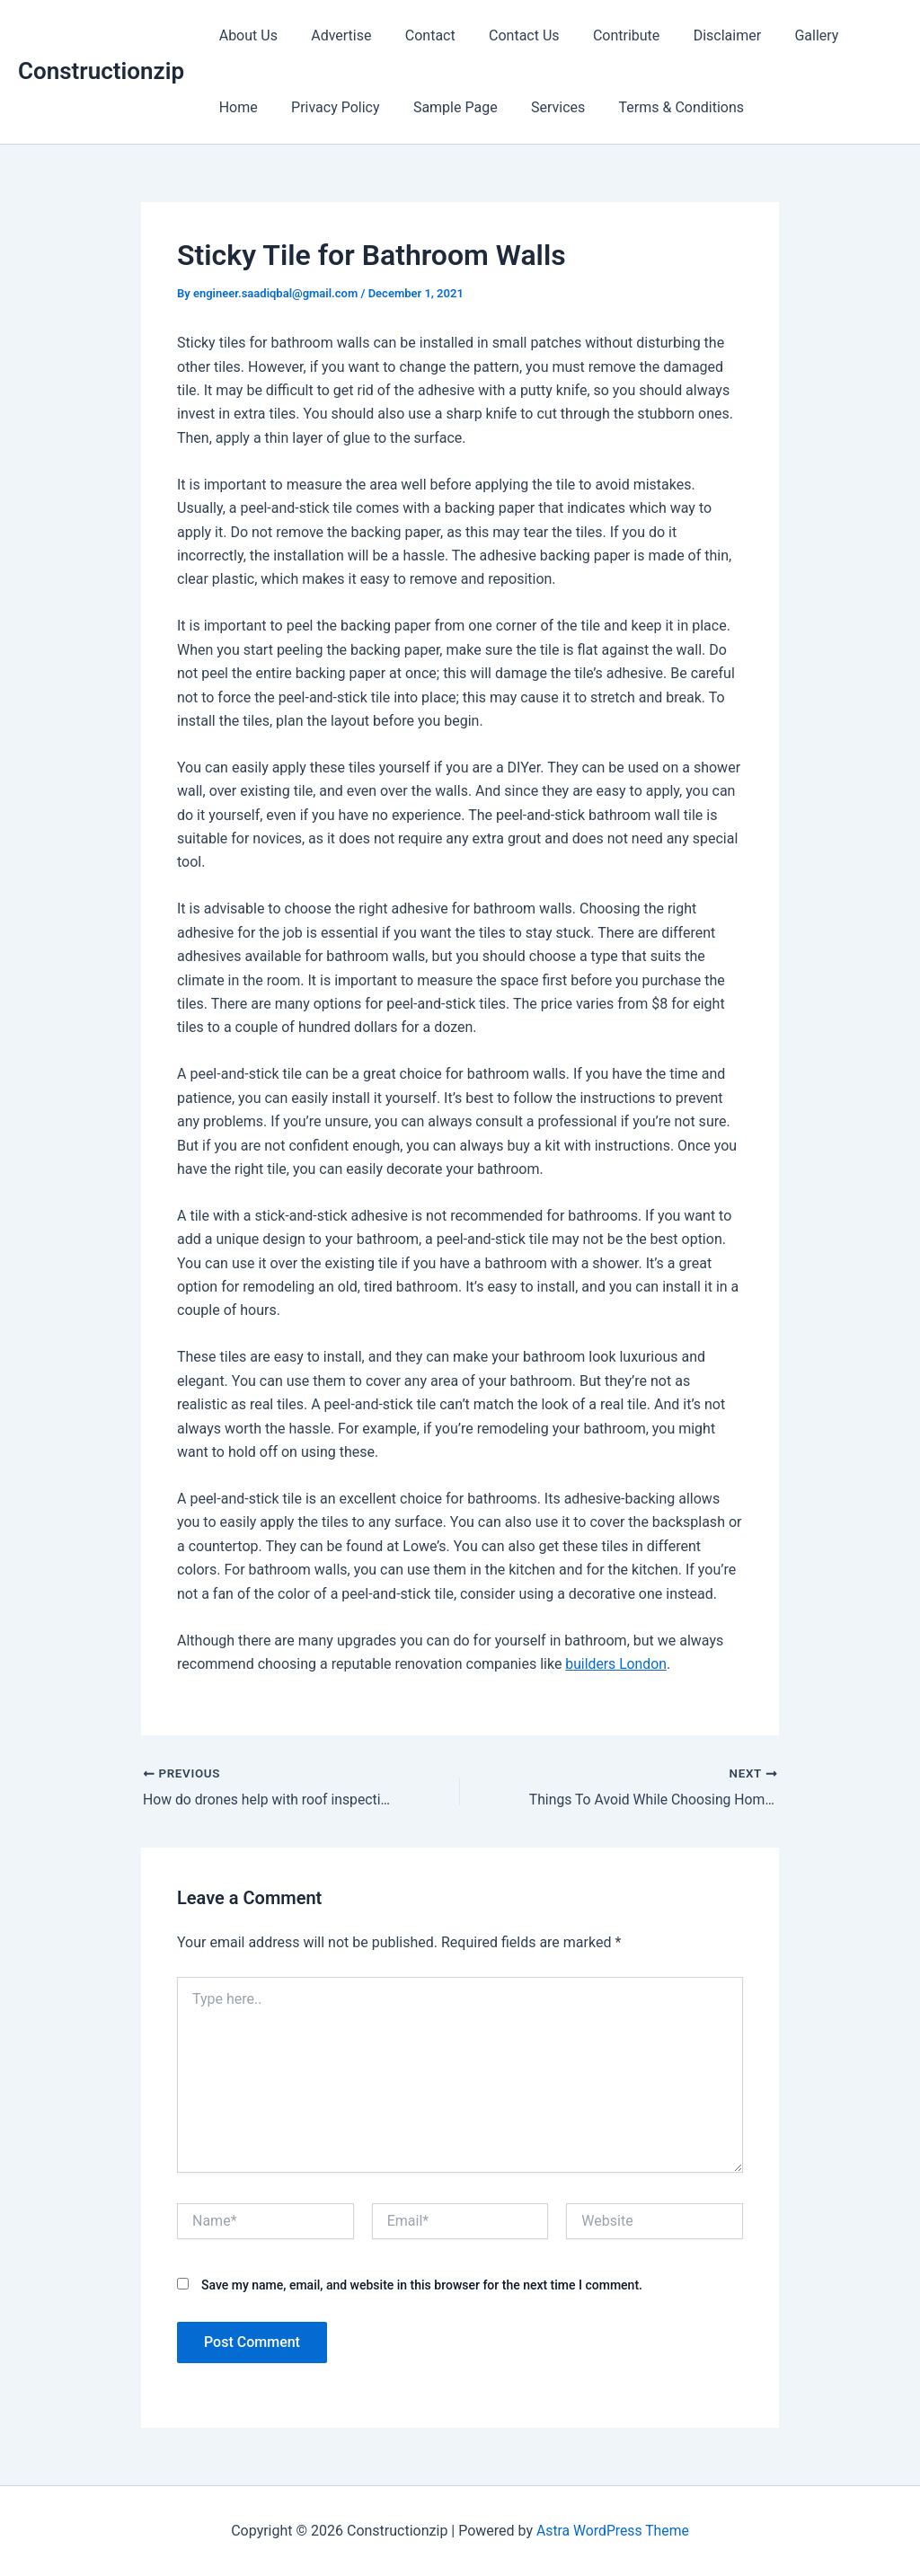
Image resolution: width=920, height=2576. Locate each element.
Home (855, 35)
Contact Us (507, 35)
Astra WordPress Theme (612, 2530)
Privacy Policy (261, 107)
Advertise (334, 35)
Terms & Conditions (593, 107)
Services (473, 107)
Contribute (604, 35)
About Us (246, 35)
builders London (616, 1663)
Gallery (786, 35)
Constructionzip (101, 70)
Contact (419, 35)
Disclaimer (700, 35)
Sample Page (376, 107)
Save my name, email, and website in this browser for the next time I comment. (421, 2285)
